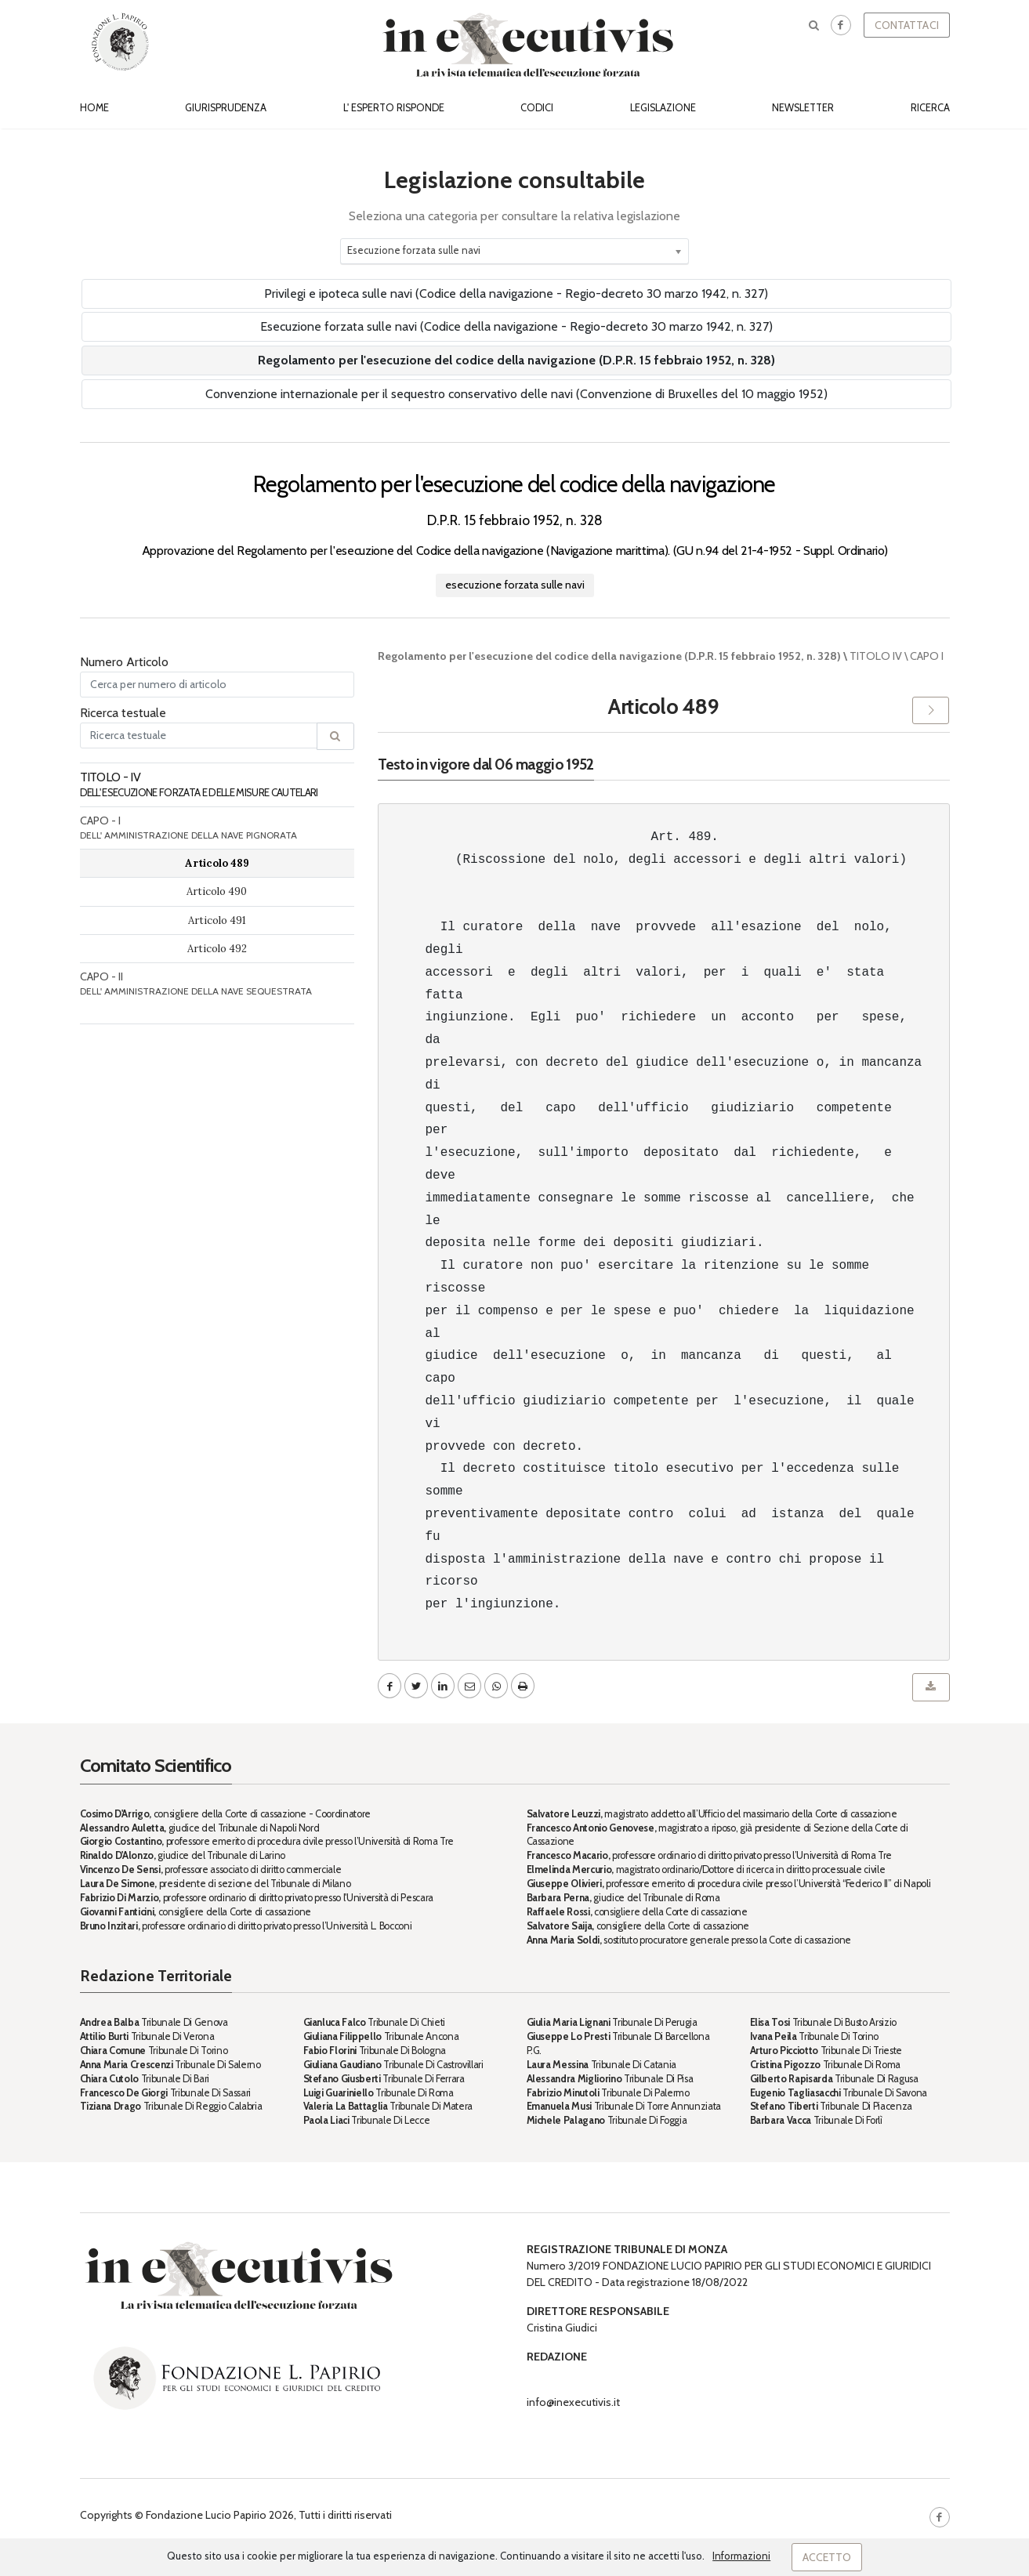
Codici (536, 108)
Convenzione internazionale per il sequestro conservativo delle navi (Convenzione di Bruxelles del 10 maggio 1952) (516, 393)
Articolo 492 (217, 948)
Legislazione (663, 108)
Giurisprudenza (225, 108)
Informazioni (741, 2555)
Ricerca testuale (123, 712)
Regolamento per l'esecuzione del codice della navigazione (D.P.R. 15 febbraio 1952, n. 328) (516, 360)
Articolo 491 (217, 920)
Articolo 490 (217, 891)
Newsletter (803, 108)
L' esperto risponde (393, 108)
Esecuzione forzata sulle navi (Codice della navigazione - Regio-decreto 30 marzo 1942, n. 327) (516, 326)
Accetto (827, 2557)
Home (94, 108)
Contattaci (907, 25)
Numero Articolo (124, 661)
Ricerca (930, 108)
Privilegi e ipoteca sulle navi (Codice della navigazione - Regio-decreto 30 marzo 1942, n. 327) (516, 293)
